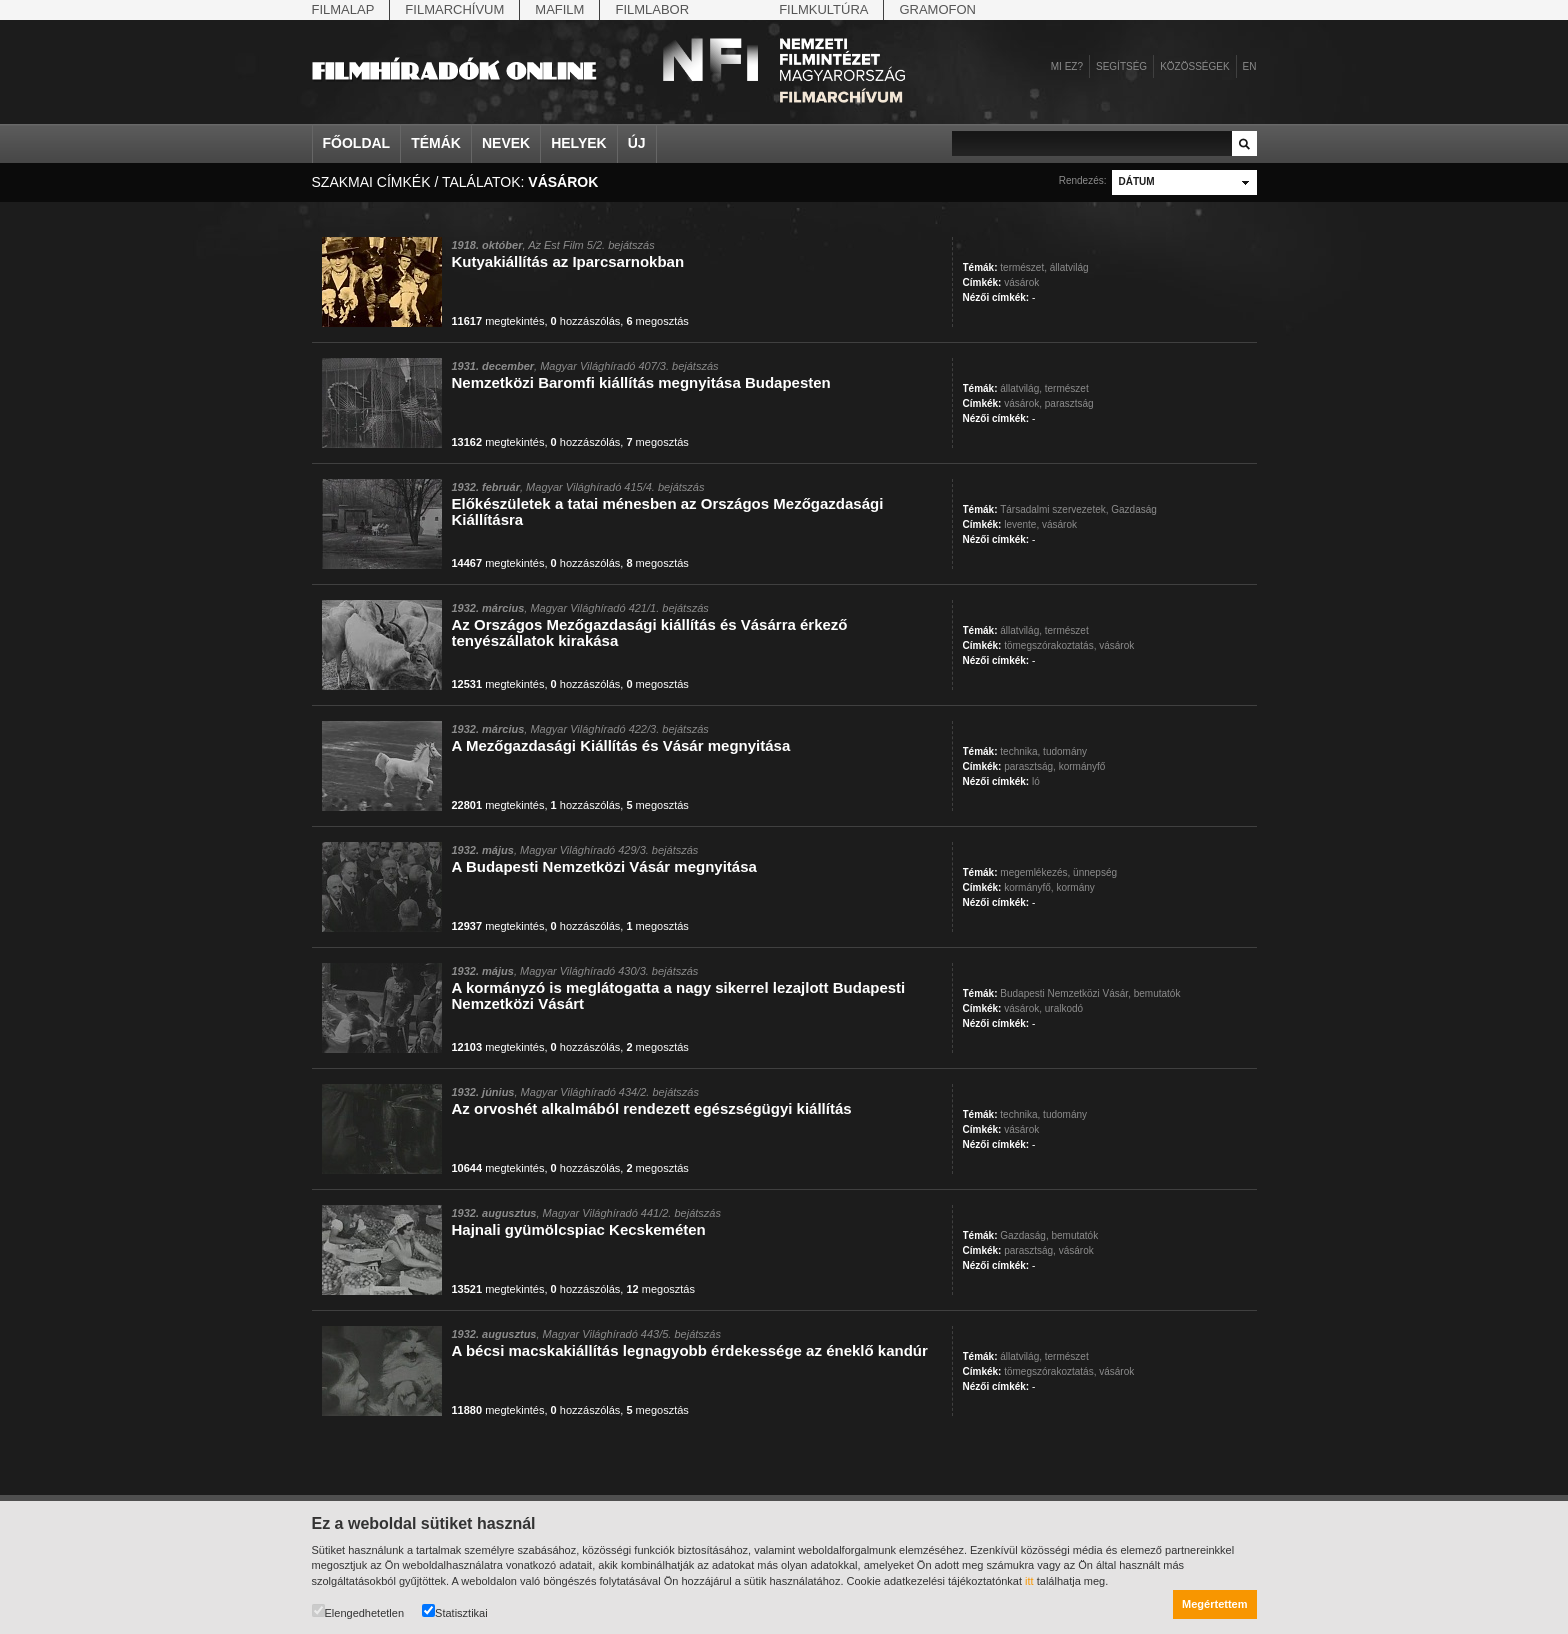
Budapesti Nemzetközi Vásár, (1065, 993)
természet (1067, 388)
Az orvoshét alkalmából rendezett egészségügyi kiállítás (652, 1108)
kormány (1075, 887)
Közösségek (1194, 66)
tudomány (1065, 751)
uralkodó (1064, 1008)
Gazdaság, (1024, 1235)
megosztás (657, 321)
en (1250, 66)
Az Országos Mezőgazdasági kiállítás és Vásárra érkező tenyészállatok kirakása (650, 632)
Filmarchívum (454, 9)
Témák (436, 143)
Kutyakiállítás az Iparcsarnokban (568, 261)
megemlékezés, (1035, 872)
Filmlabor (652, 9)
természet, (1023, 267)
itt (1029, 1581)
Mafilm (559, 9)
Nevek (506, 143)
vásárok (1021, 282)
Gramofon (937, 9)
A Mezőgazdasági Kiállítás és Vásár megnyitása (621, 745)
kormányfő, (1028, 887)
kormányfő (1082, 766)
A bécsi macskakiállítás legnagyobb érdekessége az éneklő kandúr (690, 1350)
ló (1036, 781)
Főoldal (357, 143)
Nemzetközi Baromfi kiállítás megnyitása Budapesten (641, 382)
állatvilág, (1021, 388)
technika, (1020, 751)
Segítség (1121, 66)
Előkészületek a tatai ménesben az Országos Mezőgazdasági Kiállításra (668, 511)
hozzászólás (586, 321)
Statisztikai (455, 1611)
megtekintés (498, 321)
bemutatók (1157, 993)
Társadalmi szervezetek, (1054, 509)
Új (637, 143)
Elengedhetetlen (358, 1611)
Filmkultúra (823, 9)
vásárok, (1023, 403)
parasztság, (1030, 766)
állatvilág (1069, 267)
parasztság (1069, 403)
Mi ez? (1067, 66)
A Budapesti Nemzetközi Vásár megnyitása (604, 866)
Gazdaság (1134, 509)
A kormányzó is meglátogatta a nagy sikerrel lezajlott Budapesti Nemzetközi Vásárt (679, 995)
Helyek (579, 143)
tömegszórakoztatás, (1050, 645)
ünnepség (1095, 872)
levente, (1021, 524)
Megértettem (1214, 1604)
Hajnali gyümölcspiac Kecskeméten (579, 1229)
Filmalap (343, 9)
